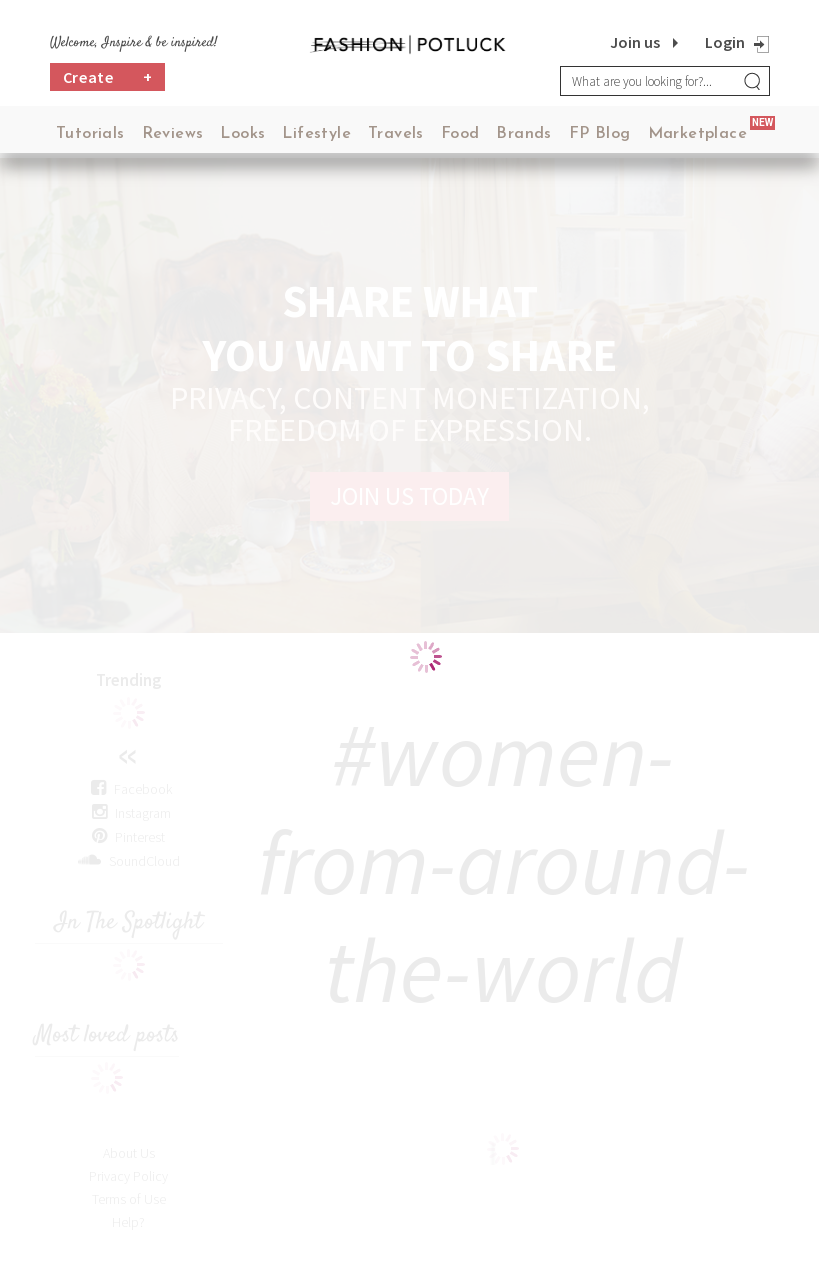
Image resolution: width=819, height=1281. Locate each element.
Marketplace (697, 134)
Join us (635, 42)
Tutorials (90, 134)
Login (725, 42)
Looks (242, 134)
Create (108, 77)
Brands (523, 134)
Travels (396, 134)
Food (460, 134)
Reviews (173, 134)
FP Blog (600, 134)
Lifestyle (316, 134)
